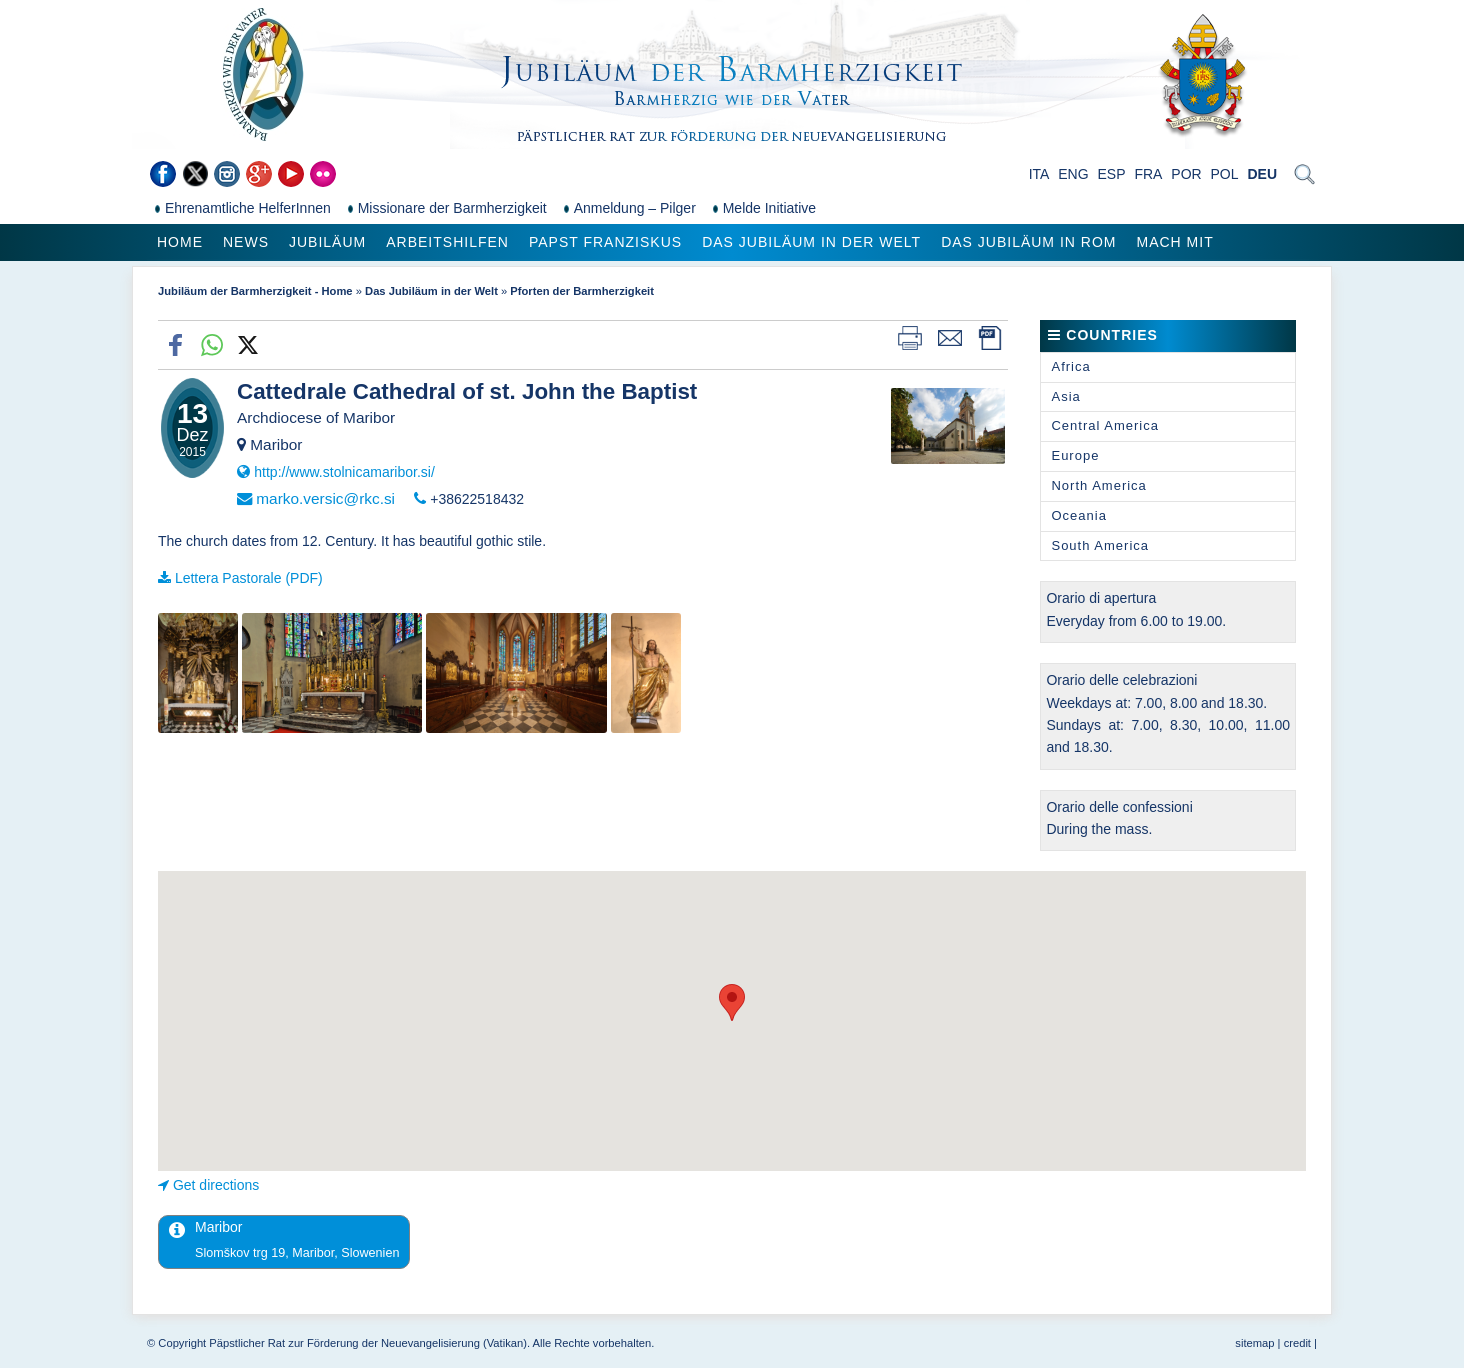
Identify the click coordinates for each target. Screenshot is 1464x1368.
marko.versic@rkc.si (325, 498)
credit (1297, 1343)
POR (1186, 174)
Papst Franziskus (605, 242)
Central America (1104, 425)
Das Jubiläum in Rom (1028, 242)
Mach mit (1174, 242)
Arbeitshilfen (447, 242)
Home (180, 242)
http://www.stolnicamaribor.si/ (344, 472)
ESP (1112, 174)
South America (1100, 545)
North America (1098, 485)
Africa (1070, 366)
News (246, 242)
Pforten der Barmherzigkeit (582, 291)
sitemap (1254, 1343)
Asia (1065, 396)
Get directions (216, 1185)
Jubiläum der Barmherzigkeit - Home (255, 291)
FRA (1148, 174)
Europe (1075, 455)
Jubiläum (327, 242)
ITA (1039, 174)
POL (1225, 174)
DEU (1262, 174)
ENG (1073, 174)
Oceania (1078, 515)
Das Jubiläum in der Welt (811, 242)
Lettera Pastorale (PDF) (249, 578)
